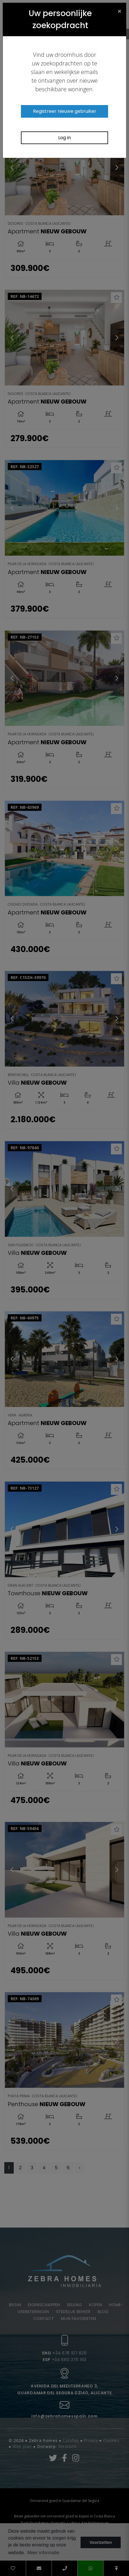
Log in (64, 137)
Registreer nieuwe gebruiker (64, 111)
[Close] (119, 11)
